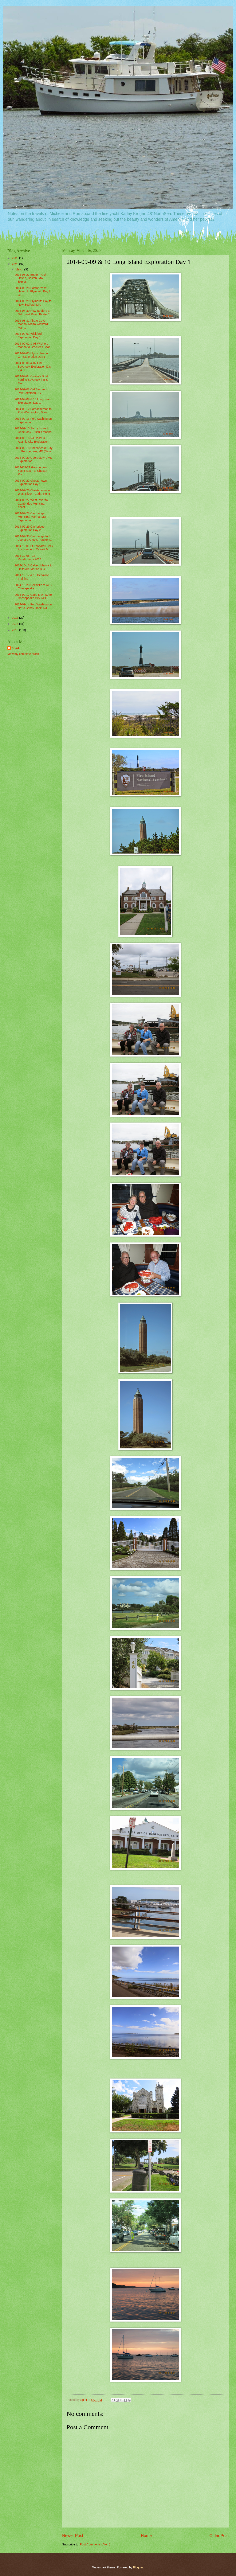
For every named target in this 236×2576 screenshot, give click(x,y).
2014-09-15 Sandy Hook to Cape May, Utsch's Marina (33, 430)
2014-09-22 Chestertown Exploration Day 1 (31, 482)
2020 (15, 264)
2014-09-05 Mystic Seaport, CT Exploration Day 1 (32, 355)
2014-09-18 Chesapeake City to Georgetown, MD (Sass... (34, 449)
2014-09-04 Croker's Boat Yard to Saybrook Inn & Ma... (31, 380)
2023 (15, 258)
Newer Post (72, 2535)
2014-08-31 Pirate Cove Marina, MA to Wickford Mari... (31, 324)
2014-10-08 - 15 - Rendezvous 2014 (28, 557)
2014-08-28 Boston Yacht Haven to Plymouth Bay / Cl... (32, 291)
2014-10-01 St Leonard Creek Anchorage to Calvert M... (34, 548)
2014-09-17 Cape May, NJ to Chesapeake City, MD (33, 596)
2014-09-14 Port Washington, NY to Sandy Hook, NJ (33, 606)
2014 (15, 623)
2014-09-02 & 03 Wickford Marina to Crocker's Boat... (33, 345)
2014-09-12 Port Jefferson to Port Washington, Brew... (33, 410)
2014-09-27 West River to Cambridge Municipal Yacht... (31, 504)
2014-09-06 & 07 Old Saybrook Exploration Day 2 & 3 (33, 367)
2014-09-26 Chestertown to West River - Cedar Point (32, 492)
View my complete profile (23, 654)
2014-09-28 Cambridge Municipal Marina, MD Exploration (30, 517)
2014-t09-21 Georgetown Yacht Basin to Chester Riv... (31, 471)
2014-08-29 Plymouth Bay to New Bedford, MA (33, 303)
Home (146, 2535)
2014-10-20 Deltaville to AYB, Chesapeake (33, 586)
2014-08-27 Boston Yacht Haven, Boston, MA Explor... (31, 278)
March (19, 269)
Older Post (219, 2535)
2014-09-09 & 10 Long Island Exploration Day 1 (33, 401)
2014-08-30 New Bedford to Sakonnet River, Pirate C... (33, 312)
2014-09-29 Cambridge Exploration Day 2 (29, 528)
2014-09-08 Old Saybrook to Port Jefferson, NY (33, 391)
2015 (15, 617)
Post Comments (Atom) (95, 2544)
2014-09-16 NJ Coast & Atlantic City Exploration (31, 440)
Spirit (15, 648)
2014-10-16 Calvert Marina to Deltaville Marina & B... (33, 567)
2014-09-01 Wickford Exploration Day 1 (28, 335)
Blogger (138, 2567)
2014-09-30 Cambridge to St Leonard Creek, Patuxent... (33, 538)
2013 (15, 630)
